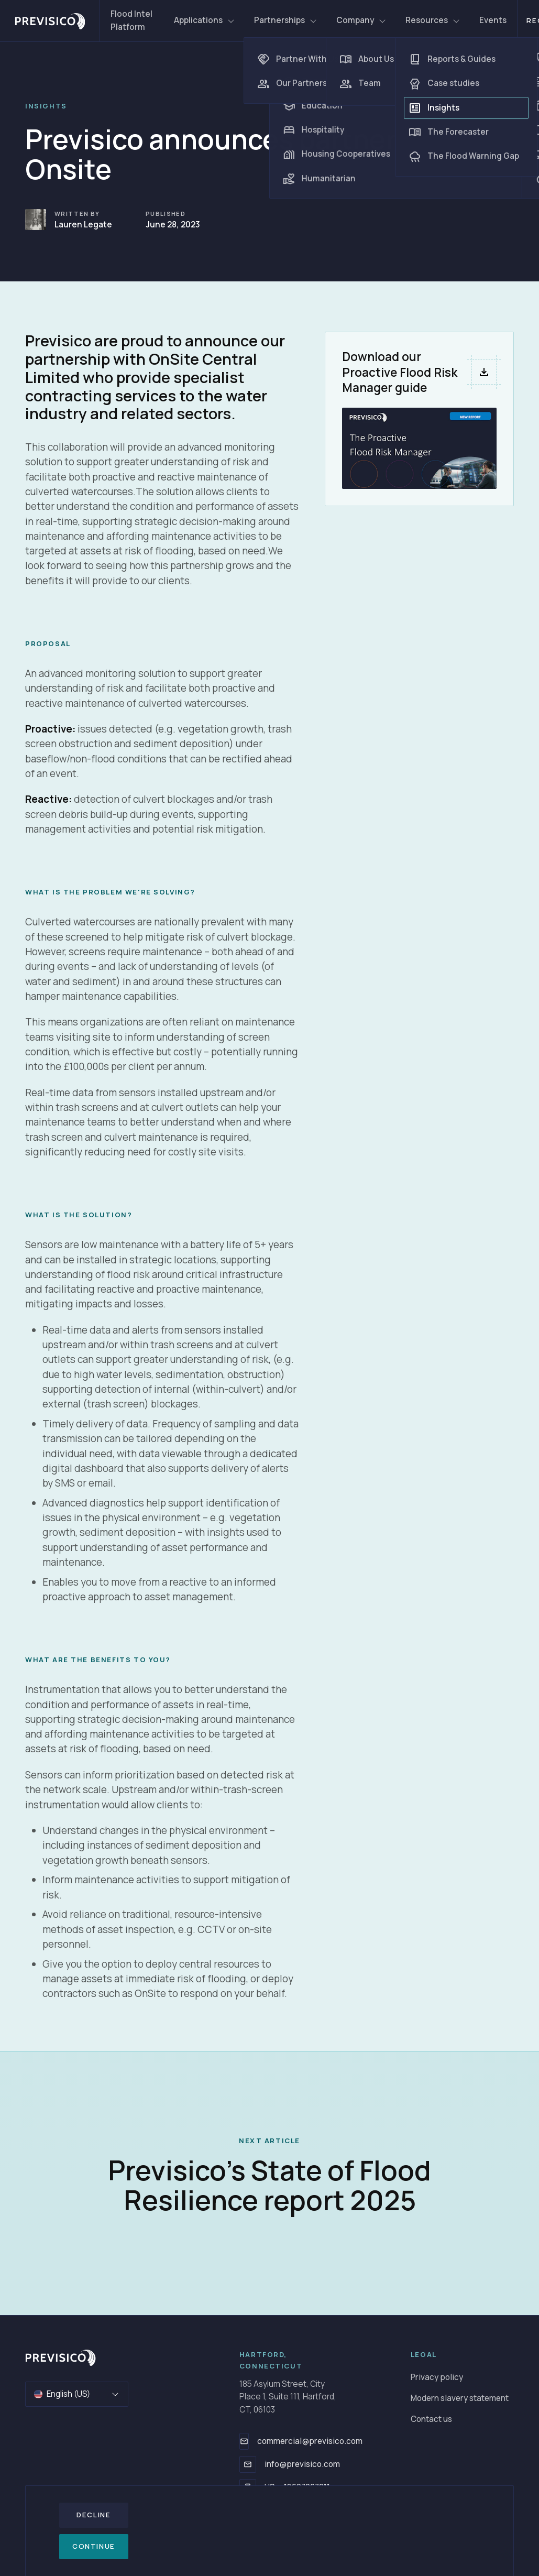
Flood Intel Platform (131, 20)
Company (361, 20)
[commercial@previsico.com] (244, 2441)
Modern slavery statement (460, 2398)
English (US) (76, 2393)
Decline (93, 2514)
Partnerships (285, 20)
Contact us (431, 2419)
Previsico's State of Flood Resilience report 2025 (269, 2185)
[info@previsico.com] (247, 2464)
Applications (204, 20)
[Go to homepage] (60, 2357)
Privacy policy (437, 2377)
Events (493, 20)
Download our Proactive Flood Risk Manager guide (399, 371)
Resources (432, 20)
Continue (93, 2546)
